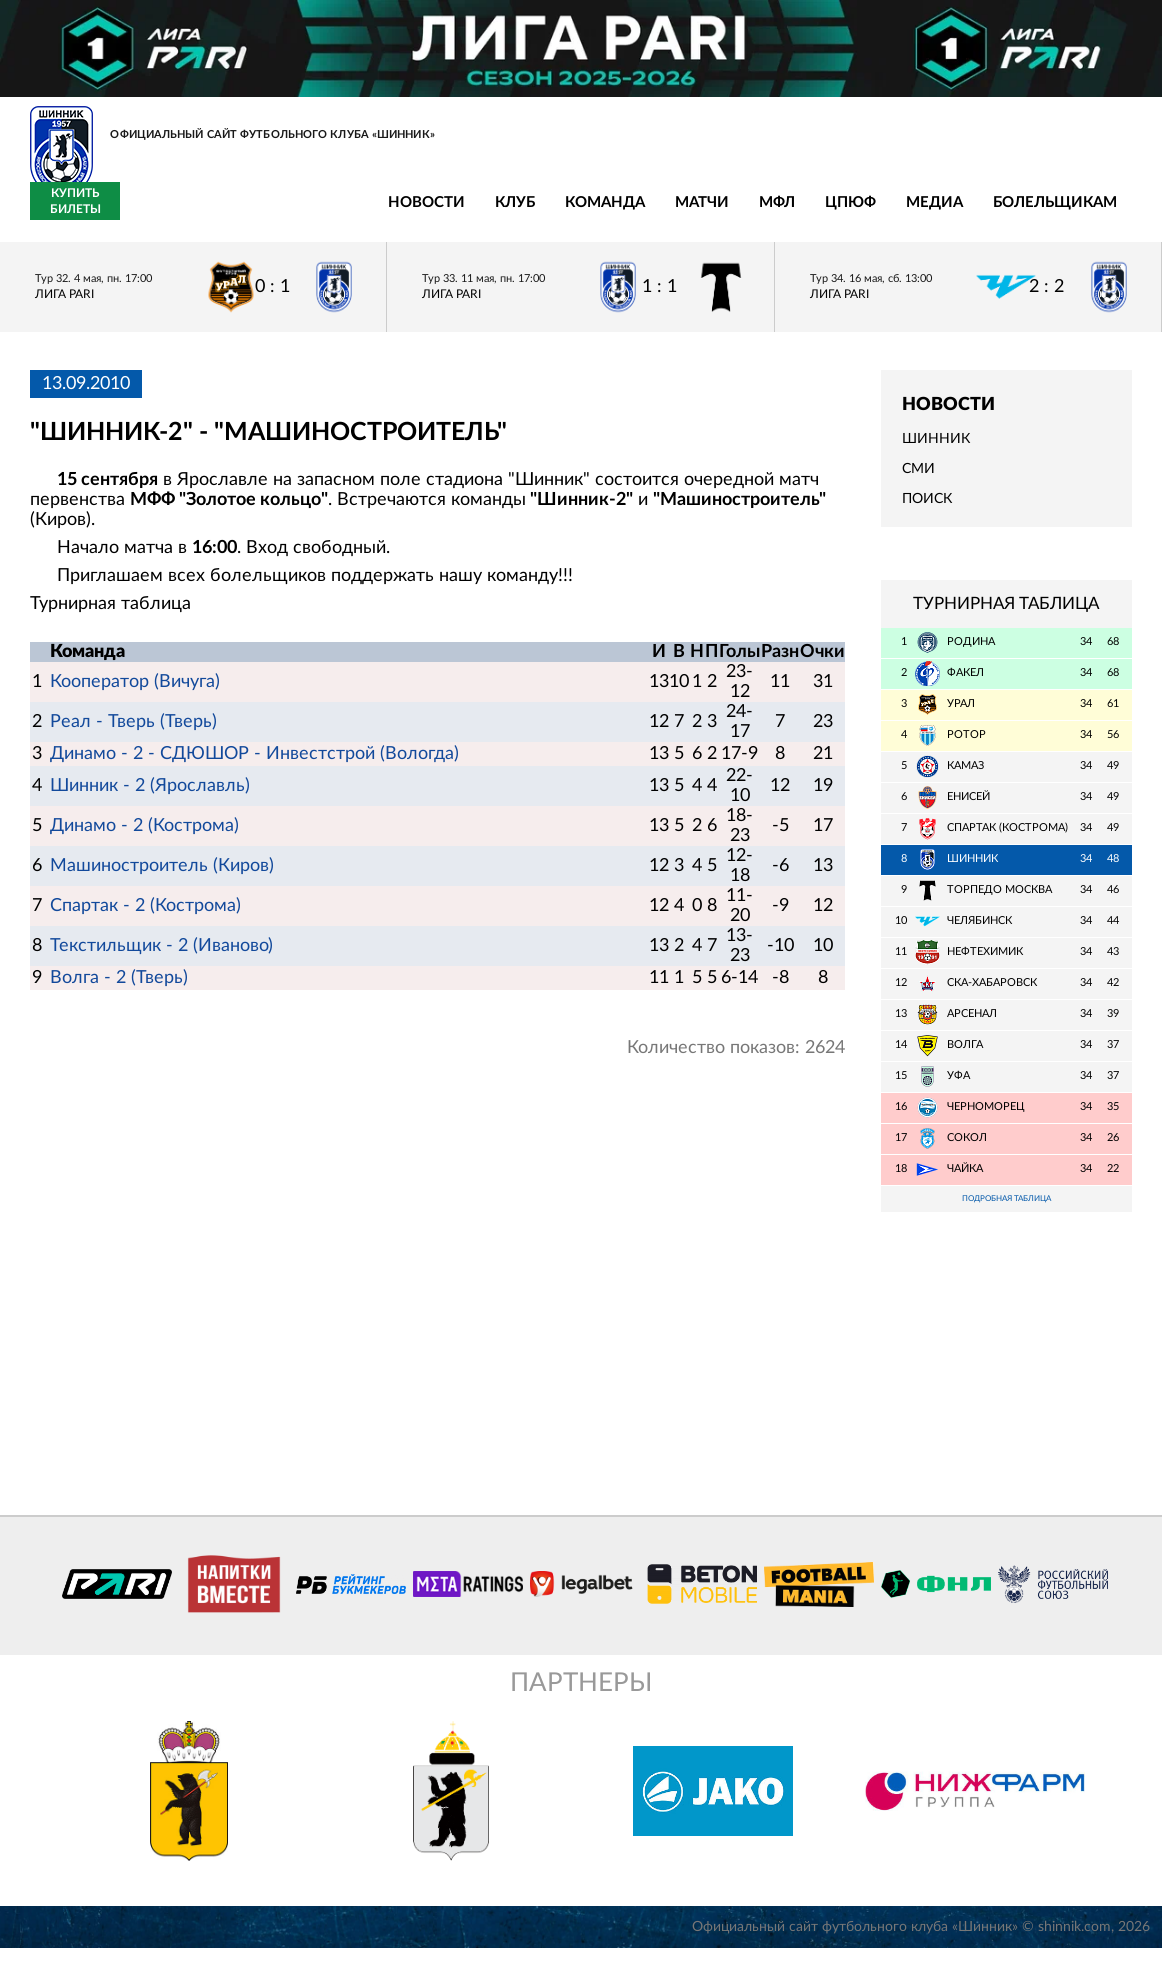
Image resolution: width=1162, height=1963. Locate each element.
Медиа (658, 213)
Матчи (426, 213)
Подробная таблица (1006, 1211)
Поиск (927, 511)
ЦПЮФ (574, 213)
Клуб (239, 213)
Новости (150, 213)
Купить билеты (1087, 213)
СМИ (918, 481)
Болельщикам (779, 213)
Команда (329, 213)
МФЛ (501, 213)
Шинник (936, 450)
